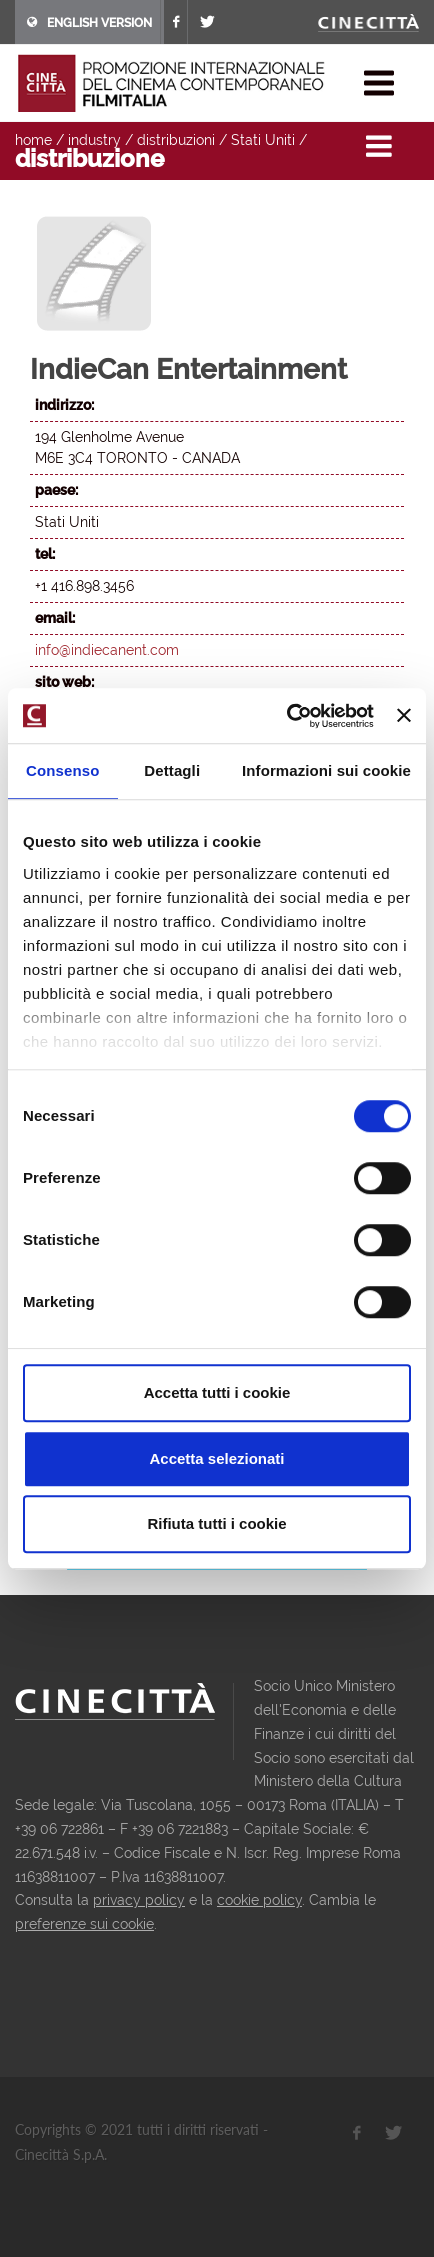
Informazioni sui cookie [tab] (326, 770)
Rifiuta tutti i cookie (216, 1523)
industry (94, 140)
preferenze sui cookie (84, 1924)
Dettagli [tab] (172, 770)
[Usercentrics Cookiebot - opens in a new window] (286, 716)
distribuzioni (176, 140)
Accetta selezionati (216, 1458)
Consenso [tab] (62, 770)
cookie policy (259, 1900)
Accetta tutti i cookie (217, 1392)
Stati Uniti (263, 140)
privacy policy (139, 1900)
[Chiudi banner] (404, 716)
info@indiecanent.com (107, 650)
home (33, 140)
